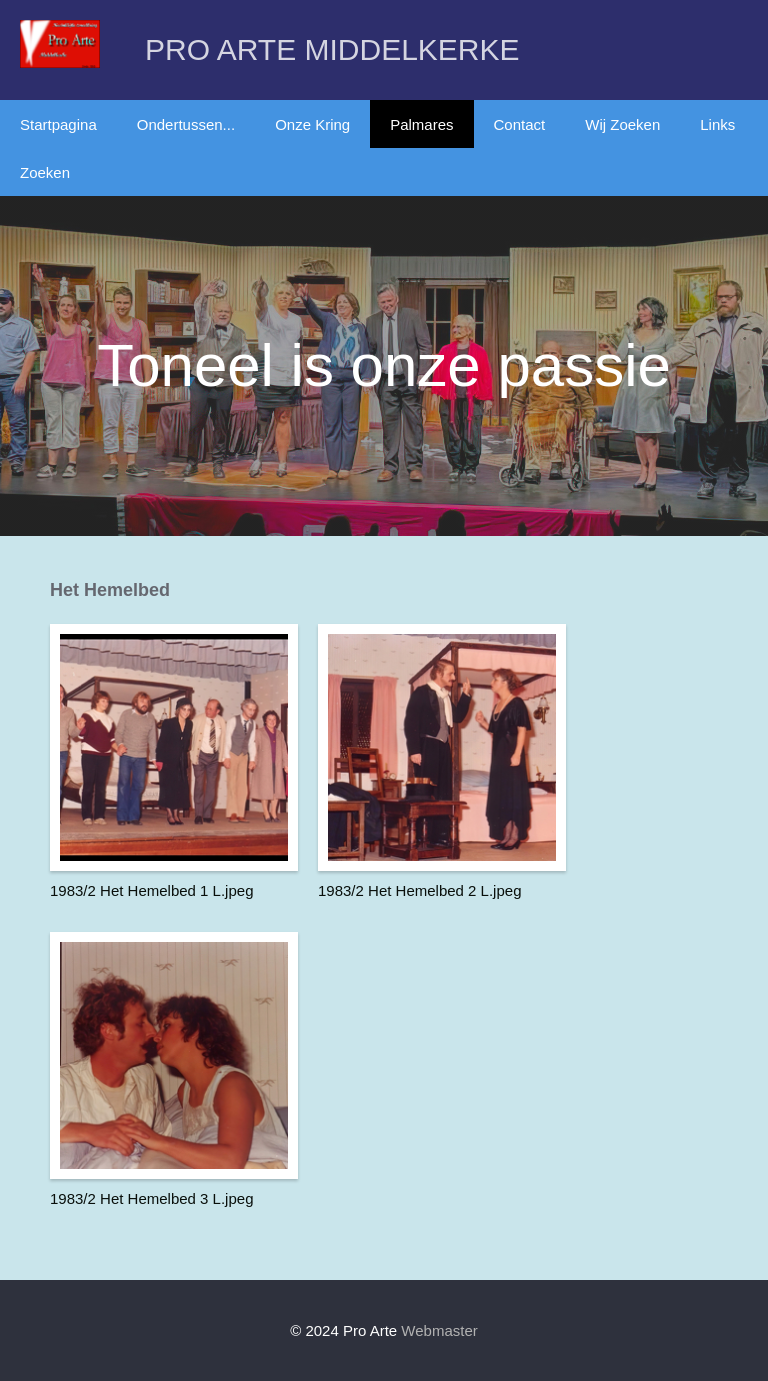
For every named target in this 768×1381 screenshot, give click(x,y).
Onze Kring (312, 124)
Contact (520, 124)
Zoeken (45, 172)
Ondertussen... (186, 124)
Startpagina (58, 124)
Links (717, 124)
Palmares (421, 124)
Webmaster (439, 1330)
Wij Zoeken (622, 124)
